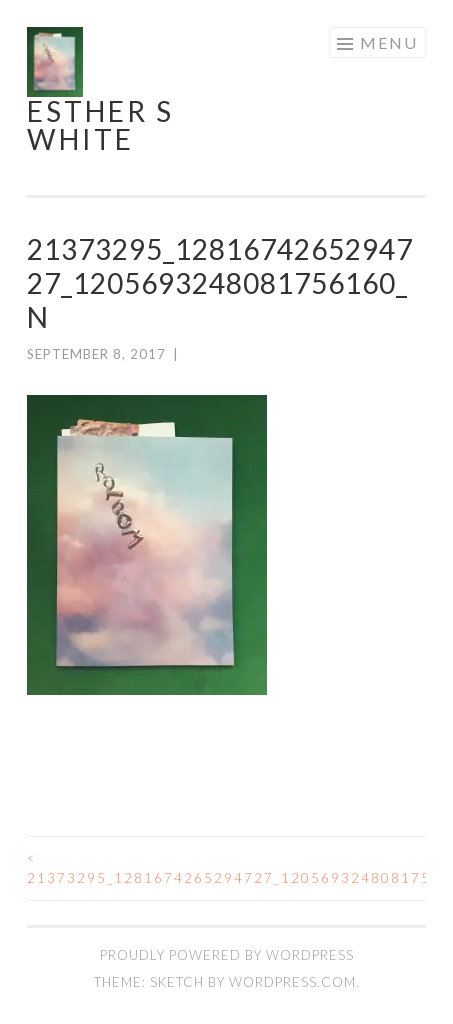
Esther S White (100, 125)
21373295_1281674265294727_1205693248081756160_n (127, 868)
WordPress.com (292, 982)
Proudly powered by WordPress (227, 955)
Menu (389, 42)
